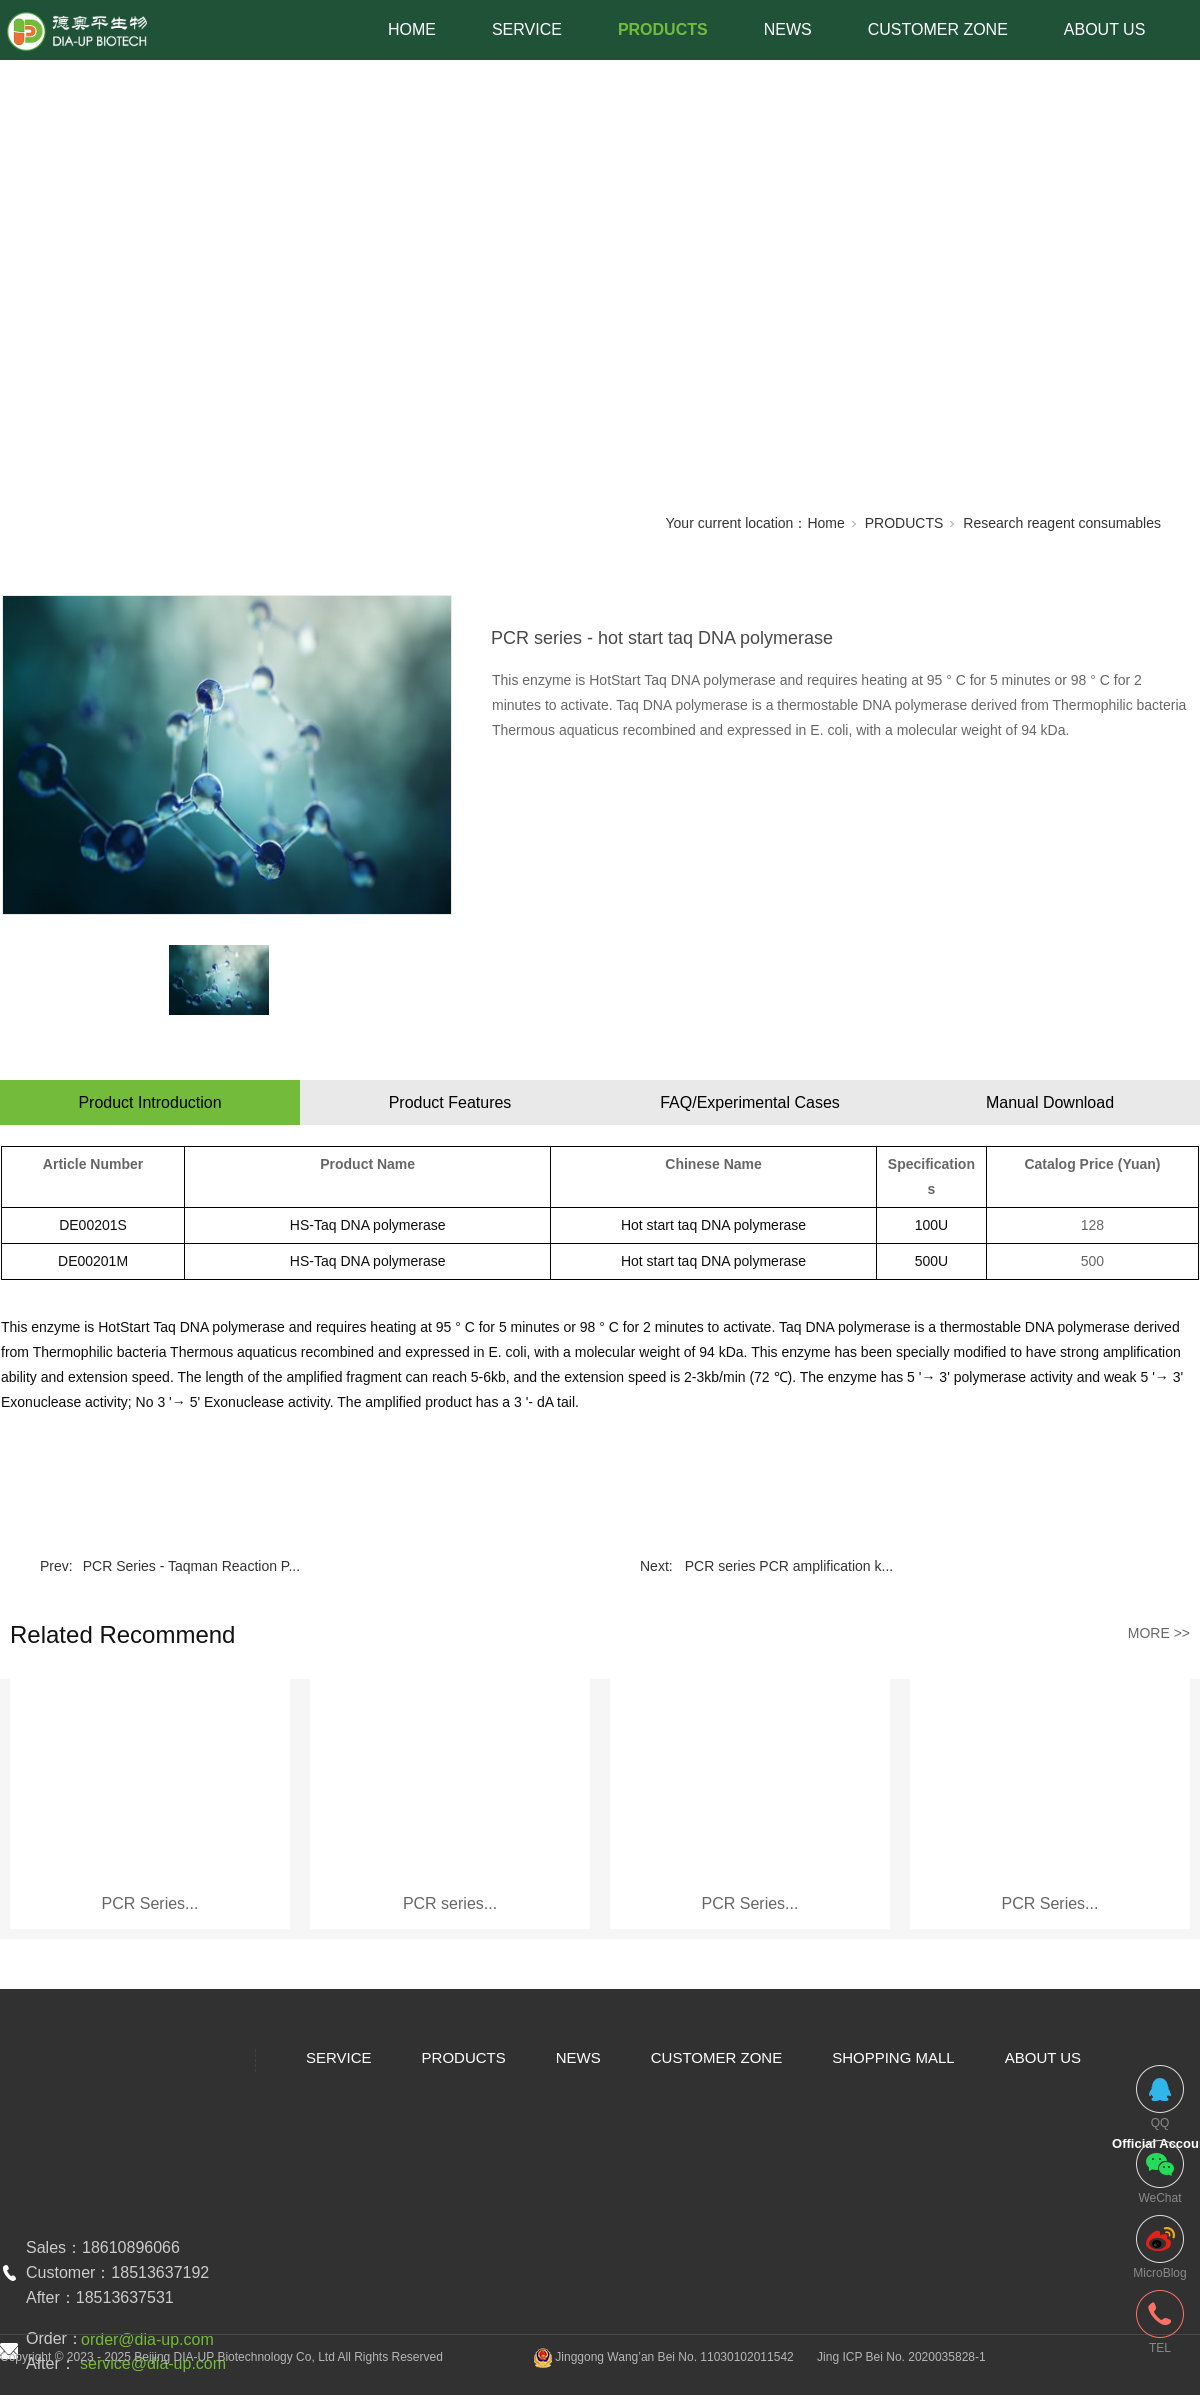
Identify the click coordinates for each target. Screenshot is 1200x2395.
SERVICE (527, 29)
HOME (412, 29)
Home (825, 523)
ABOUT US (1105, 29)
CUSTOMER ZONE (938, 29)
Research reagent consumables (1062, 523)
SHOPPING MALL (893, 2057)
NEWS (788, 29)
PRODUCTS (663, 29)
